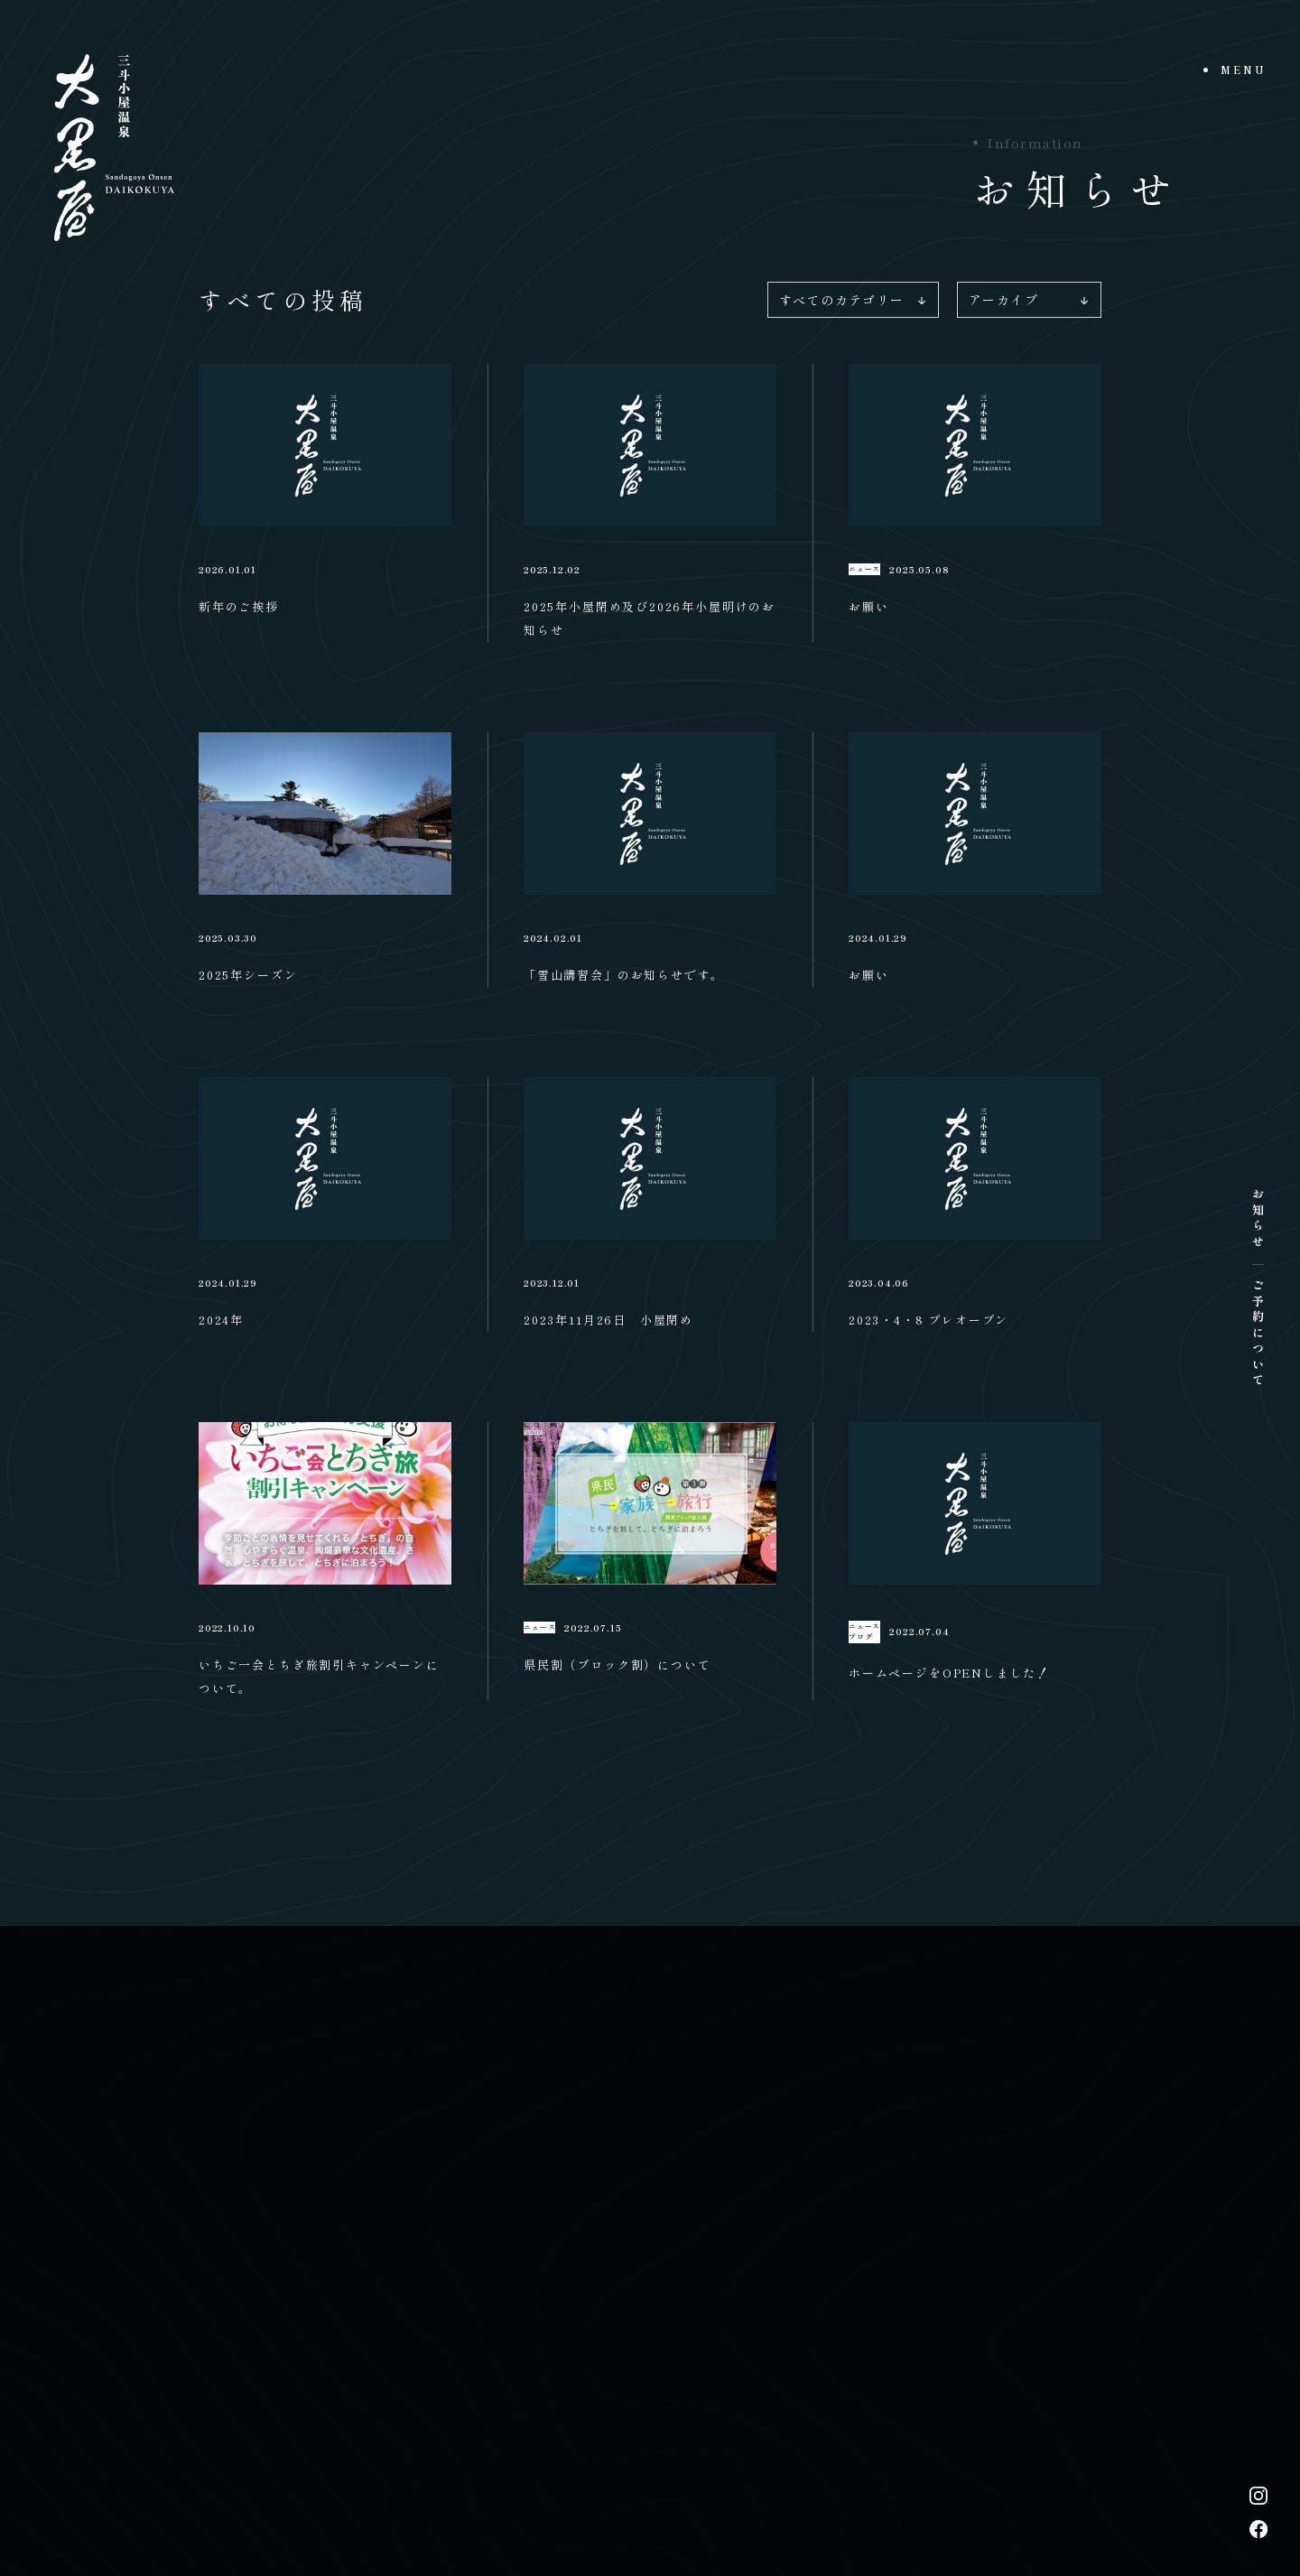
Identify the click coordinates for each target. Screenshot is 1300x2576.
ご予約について (1258, 1334)
